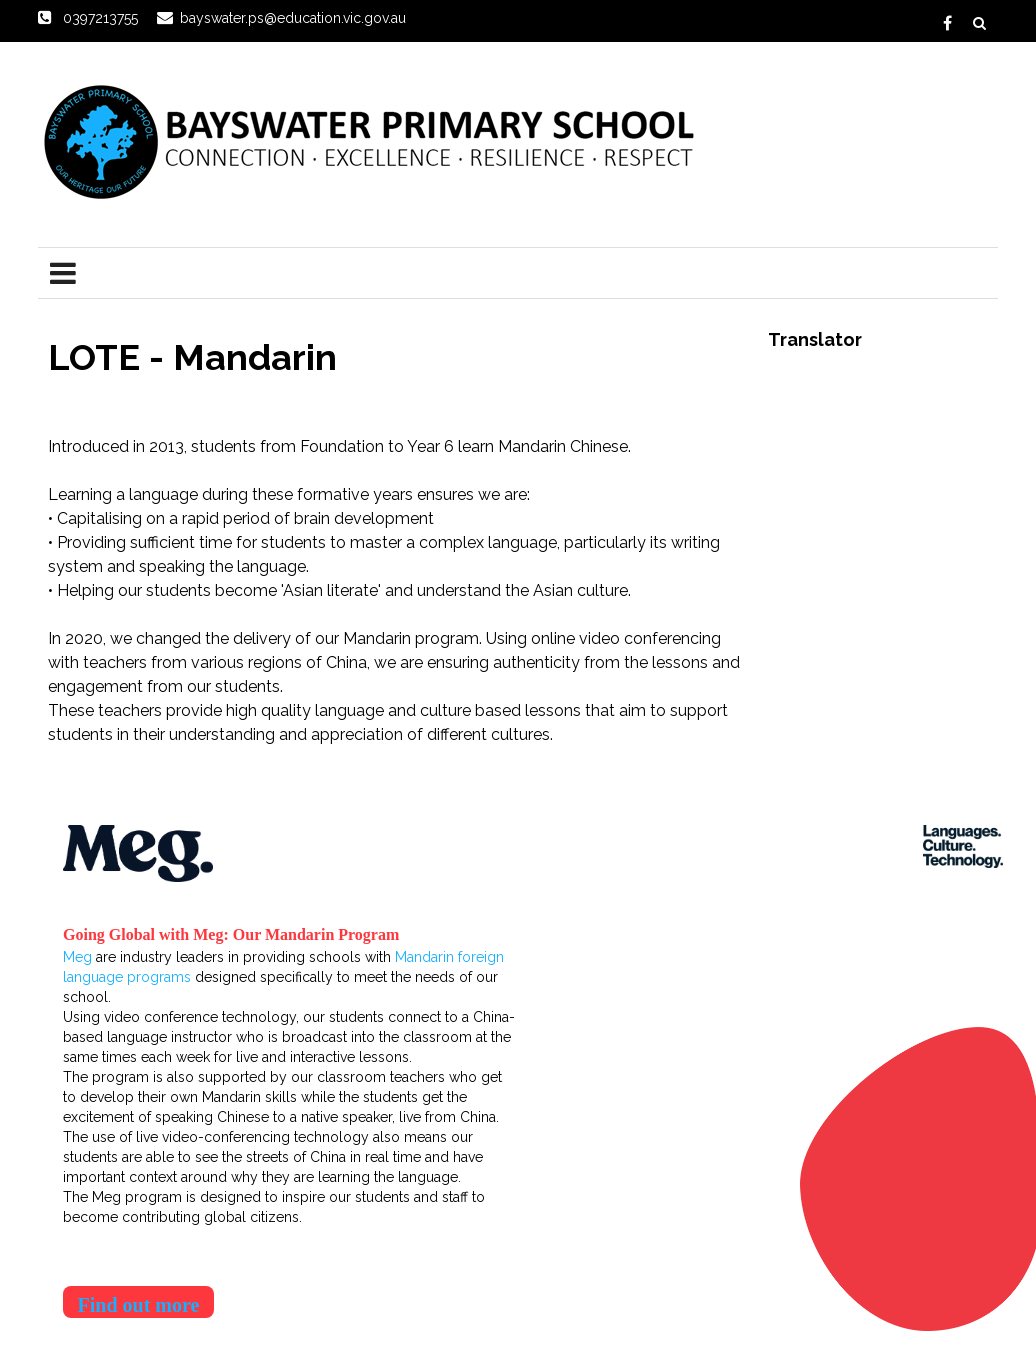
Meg (77, 957)
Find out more (139, 1305)
